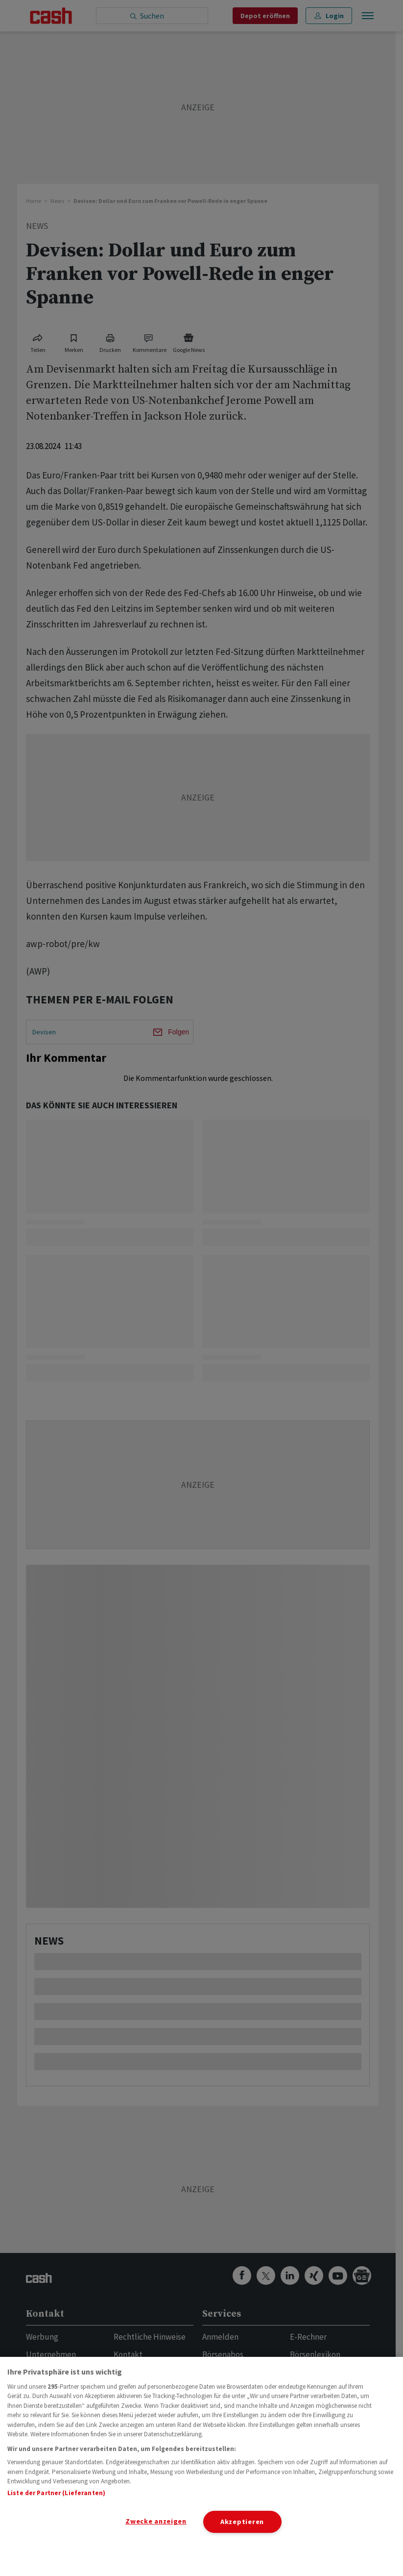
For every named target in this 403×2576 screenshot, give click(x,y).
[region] (201, 2466)
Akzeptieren (242, 2521)
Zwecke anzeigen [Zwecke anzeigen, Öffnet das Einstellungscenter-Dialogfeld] (156, 2521)
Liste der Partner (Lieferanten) (56, 2493)
